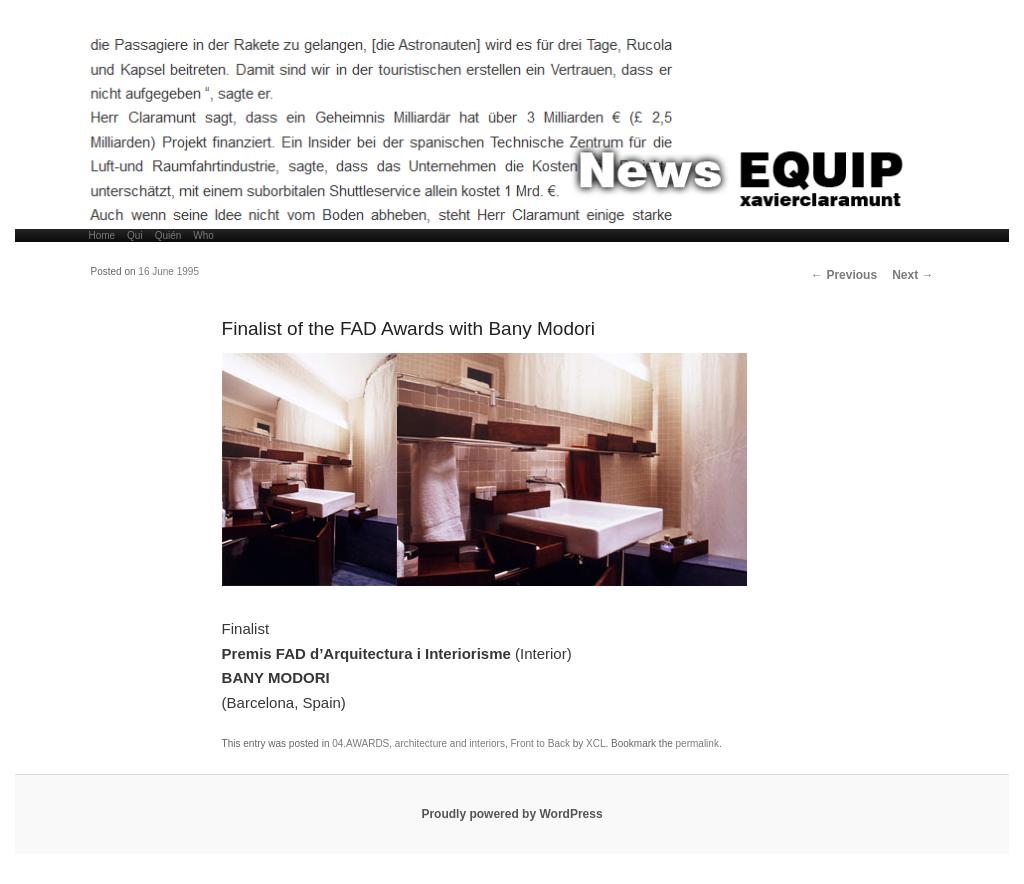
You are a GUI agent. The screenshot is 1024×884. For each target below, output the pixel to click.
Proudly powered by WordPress (511, 814)
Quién (168, 235)
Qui (135, 235)
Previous (844, 275)
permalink (697, 743)
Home (101, 235)
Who (203, 235)
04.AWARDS (360, 743)
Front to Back (539, 743)
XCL (595, 743)
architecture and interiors (450, 743)
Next (912, 275)
